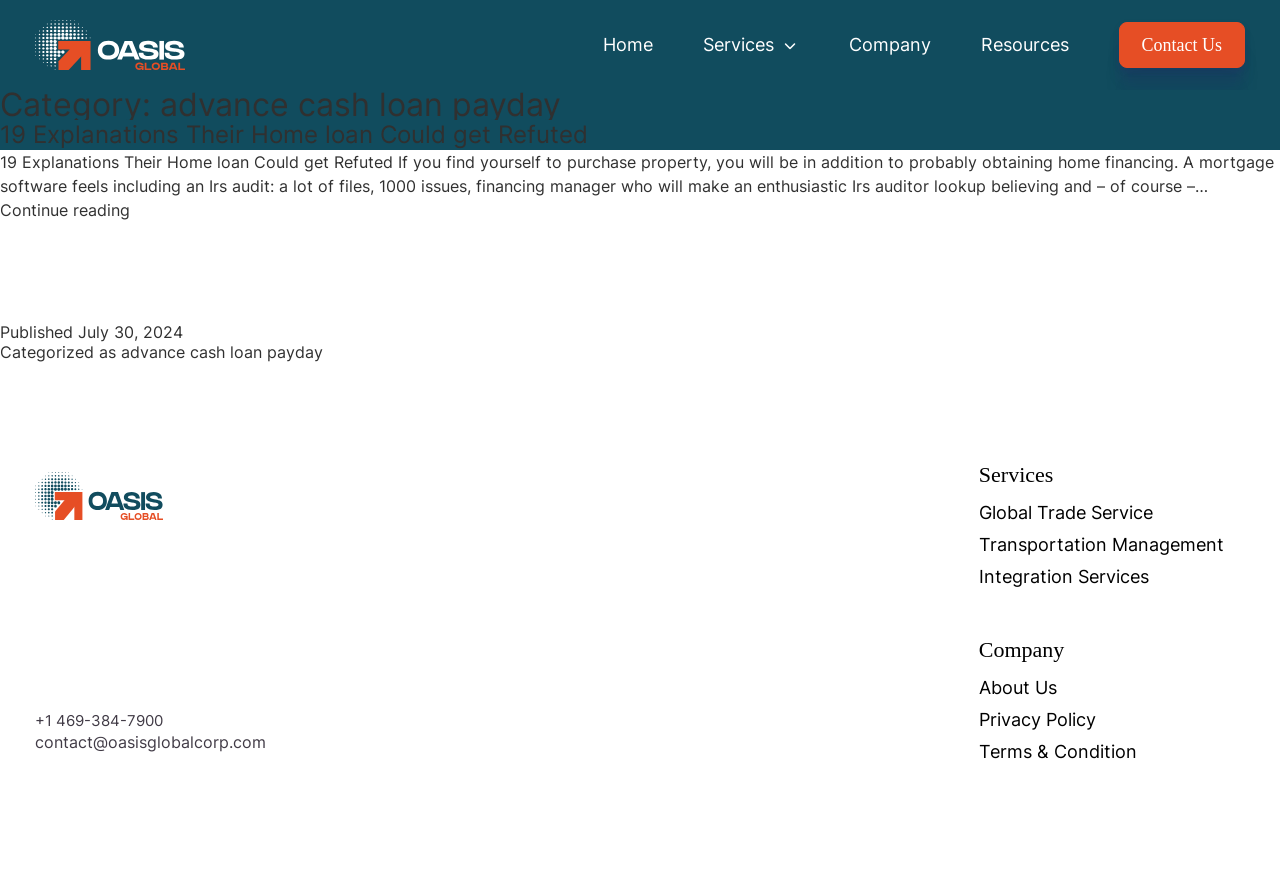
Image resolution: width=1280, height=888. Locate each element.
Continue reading (65, 210)
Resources (1025, 44)
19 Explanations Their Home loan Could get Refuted (294, 134)
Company (890, 44)
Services (751, 44)
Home (628, 44)
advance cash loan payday (222, 352)
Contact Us (1182, 45)
